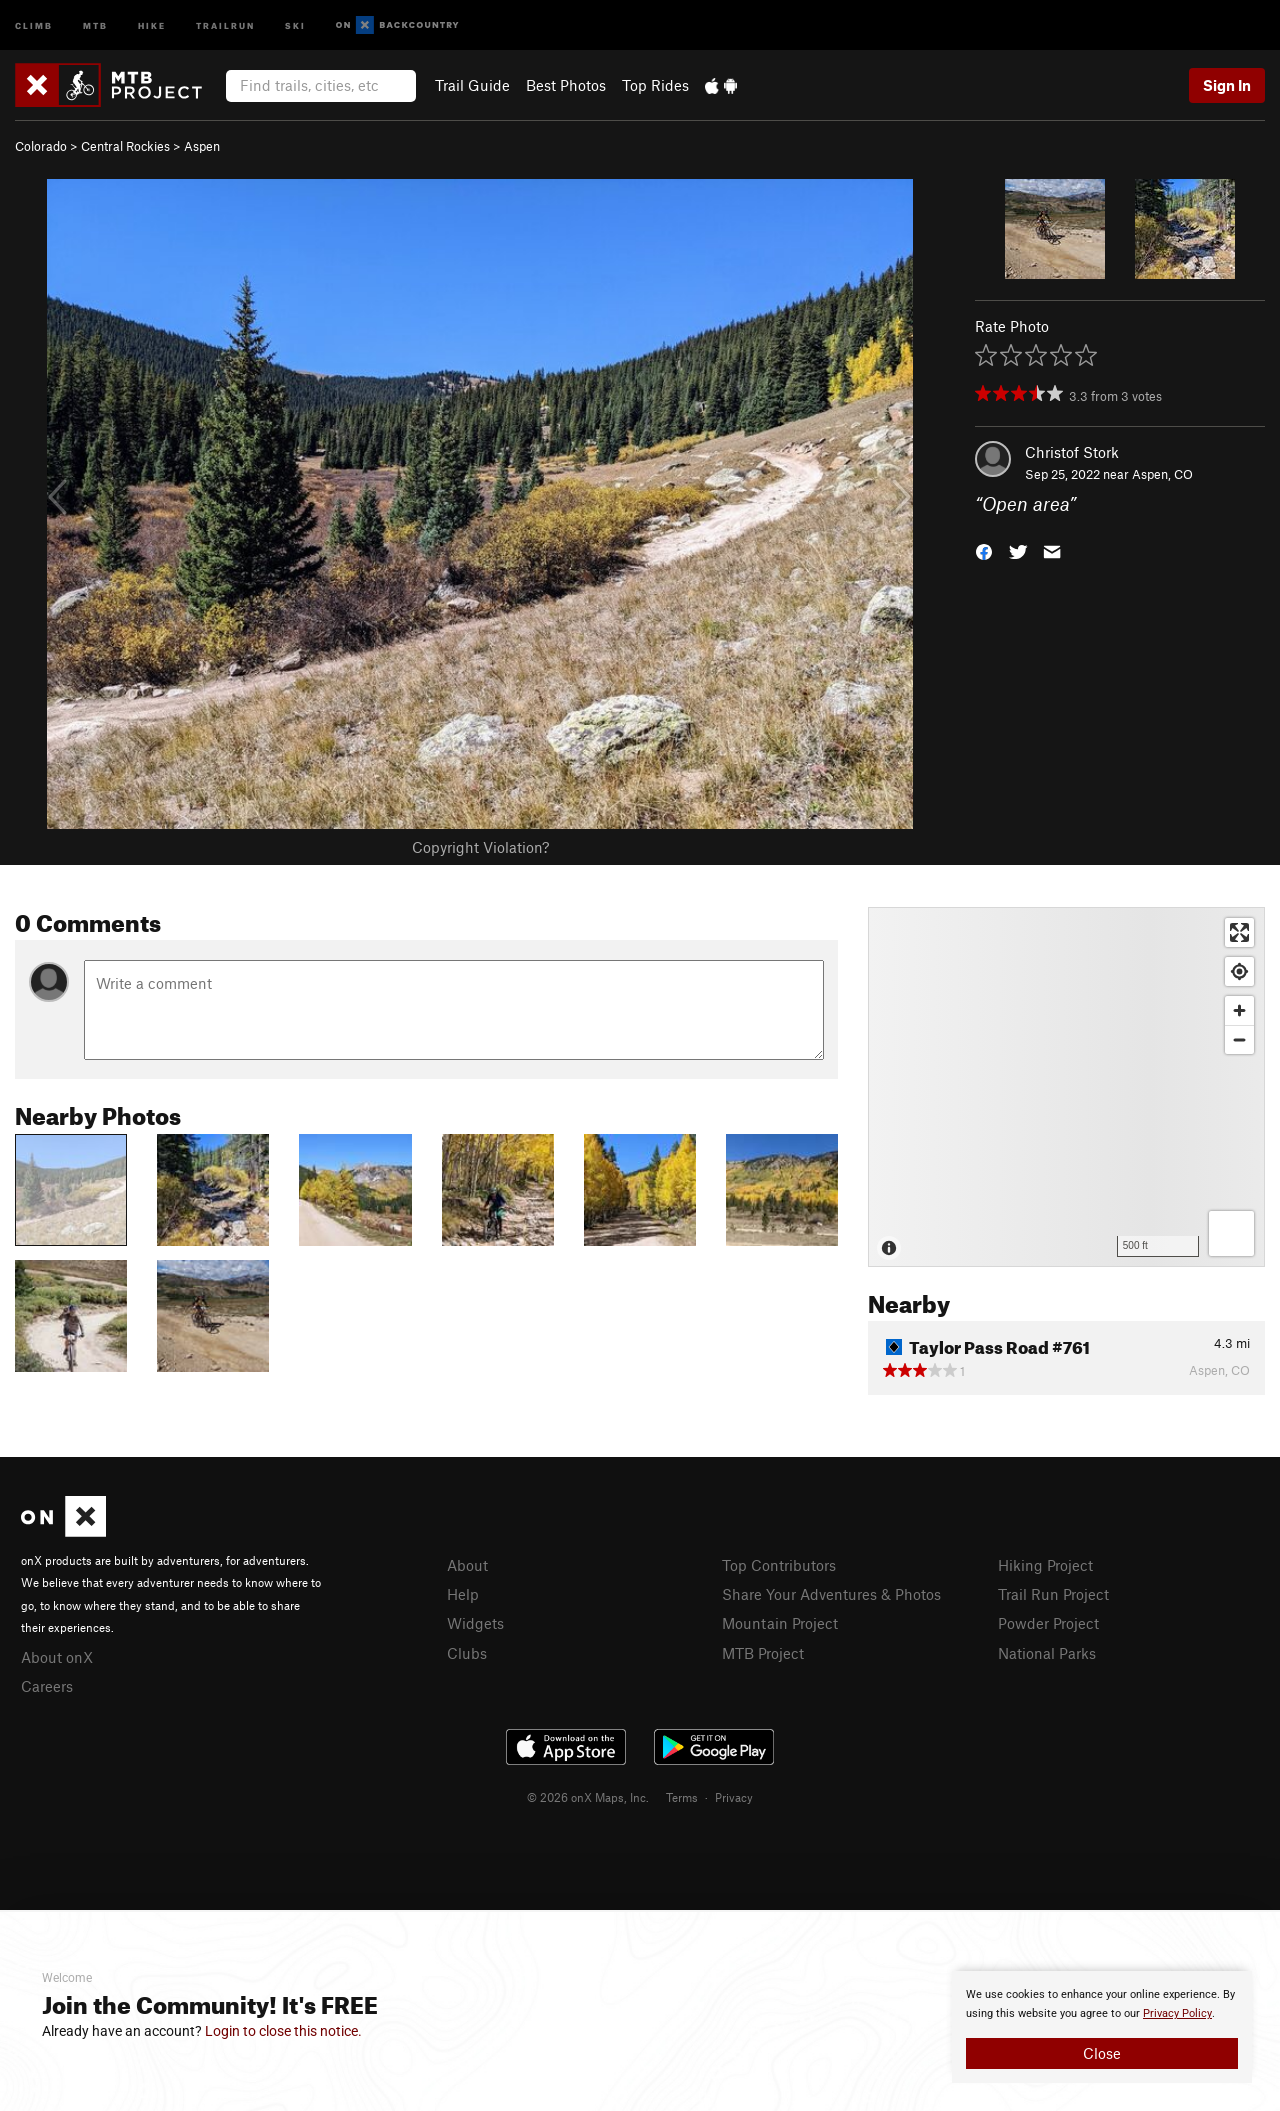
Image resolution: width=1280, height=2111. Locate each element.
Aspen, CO (1162, 474)
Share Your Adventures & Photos (831, 1594)
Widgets (475, 1623)
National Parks (1047, 1653)
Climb (34, 24)
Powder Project (1048, 1623)
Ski (295, 24)
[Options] (1231, 1233)
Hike (152, 24)
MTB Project (763, 1653)
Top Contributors (779, 1565)
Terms (682, 1797)
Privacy (734, 1797)
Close (1102, 2053)
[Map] (1066, 1087)
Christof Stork (1072, 452)
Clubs (467, 1653)
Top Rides (655, 85)
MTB (95, 24)
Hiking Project (1045, 1565)
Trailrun (225, 24)
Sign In (1227, 85)
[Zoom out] (1239, 1039)
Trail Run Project (1053, 1594)
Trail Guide (472, 85)
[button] (984, 550)
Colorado (41, 146)
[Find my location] (1239, 971)
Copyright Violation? (480, 847)
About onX (57, 1657)
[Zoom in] (1239, 1010)
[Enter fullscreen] (1239, 932)
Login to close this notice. (283, 2031)
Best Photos (566, 85)
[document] (1102, 2027)
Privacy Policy (1177, 2013)
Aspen (202, 146)
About (467, 1565)
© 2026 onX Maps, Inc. (588, 1797)
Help (463, 1594)
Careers (47, 1686)
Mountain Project (780, 1623)
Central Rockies (125, 146)
